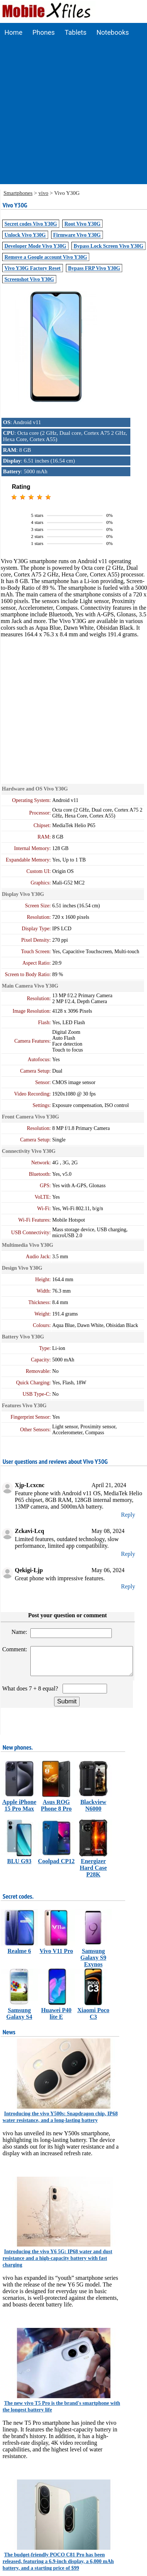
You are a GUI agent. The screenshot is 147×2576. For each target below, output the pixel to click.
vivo (44, 193)
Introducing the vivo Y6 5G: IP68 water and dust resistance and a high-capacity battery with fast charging (57, 2263)
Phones (43, 32)
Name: (20, 1632)
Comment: (15, 1649)
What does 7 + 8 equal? (31, 1694)
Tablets (76, 32)
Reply (128, 1515)
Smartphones (18, 193)
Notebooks (112, 32)
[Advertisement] (69, 114)
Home (13, 32)
